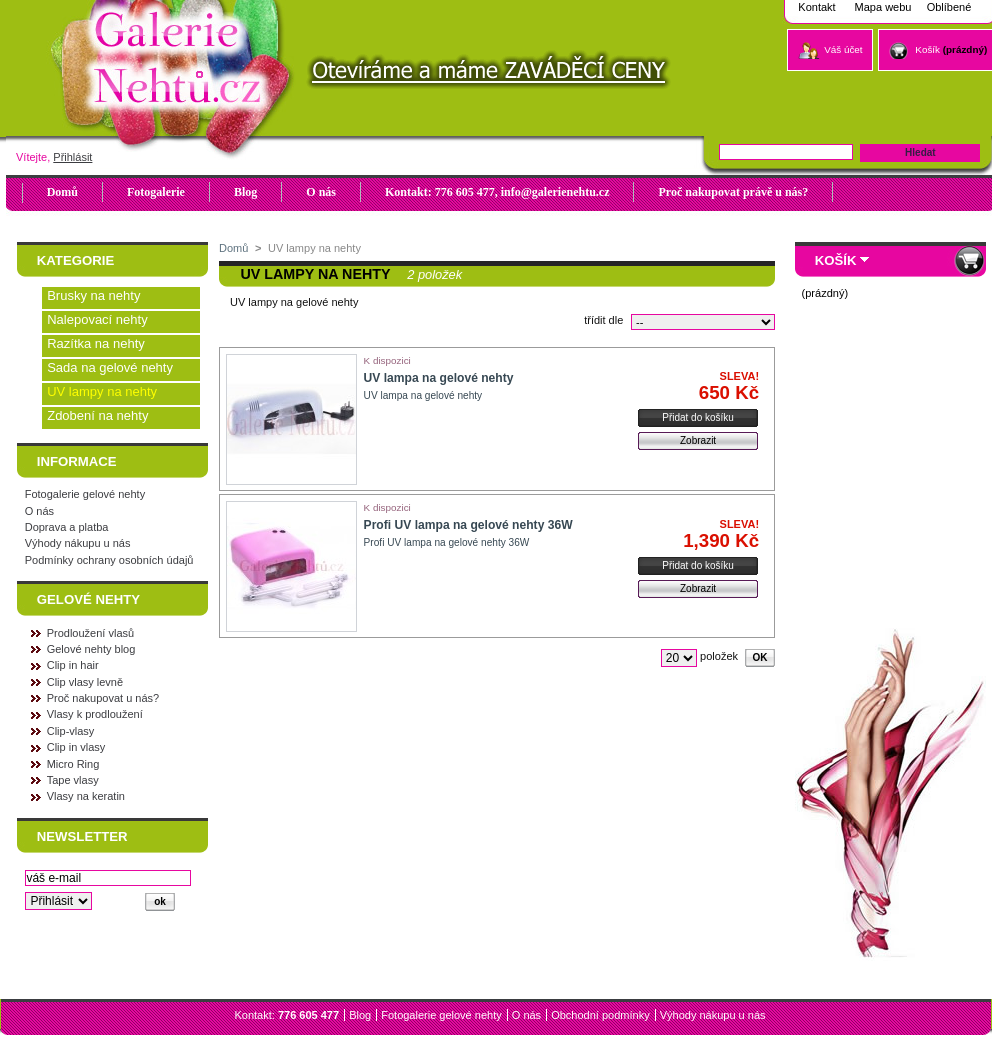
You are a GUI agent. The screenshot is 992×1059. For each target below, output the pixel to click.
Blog (360, 1015)
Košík (927, 49)
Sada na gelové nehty (110, 367)
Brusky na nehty (93, 295)
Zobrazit (698, 440)
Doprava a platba (67, 527)
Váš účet (843, 49)
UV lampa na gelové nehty (439, 378)
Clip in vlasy (76, 747)
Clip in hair (73, 665)
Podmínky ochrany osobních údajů (109, 560)
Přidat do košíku (698, 417)
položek (719, 656)
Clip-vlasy (71, 731)
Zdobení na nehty (97, 415)
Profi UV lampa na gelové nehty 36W (468, 525)
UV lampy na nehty (102, 391)
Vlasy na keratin (86, 796)
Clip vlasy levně (85, 682)
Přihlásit (72, 157)
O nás (39, 511)
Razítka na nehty (96, 343)
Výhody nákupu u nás (78, 543)
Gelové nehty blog (91, 649)
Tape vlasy (73, 780)
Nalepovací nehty (97, 319)
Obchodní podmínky (600, 1015)
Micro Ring (73, 764)
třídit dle (603, 320)
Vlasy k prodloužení (95, 714)
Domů (233, 248)
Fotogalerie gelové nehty (85, 494)
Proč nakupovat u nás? (103, 698)
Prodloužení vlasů (90, 633)
